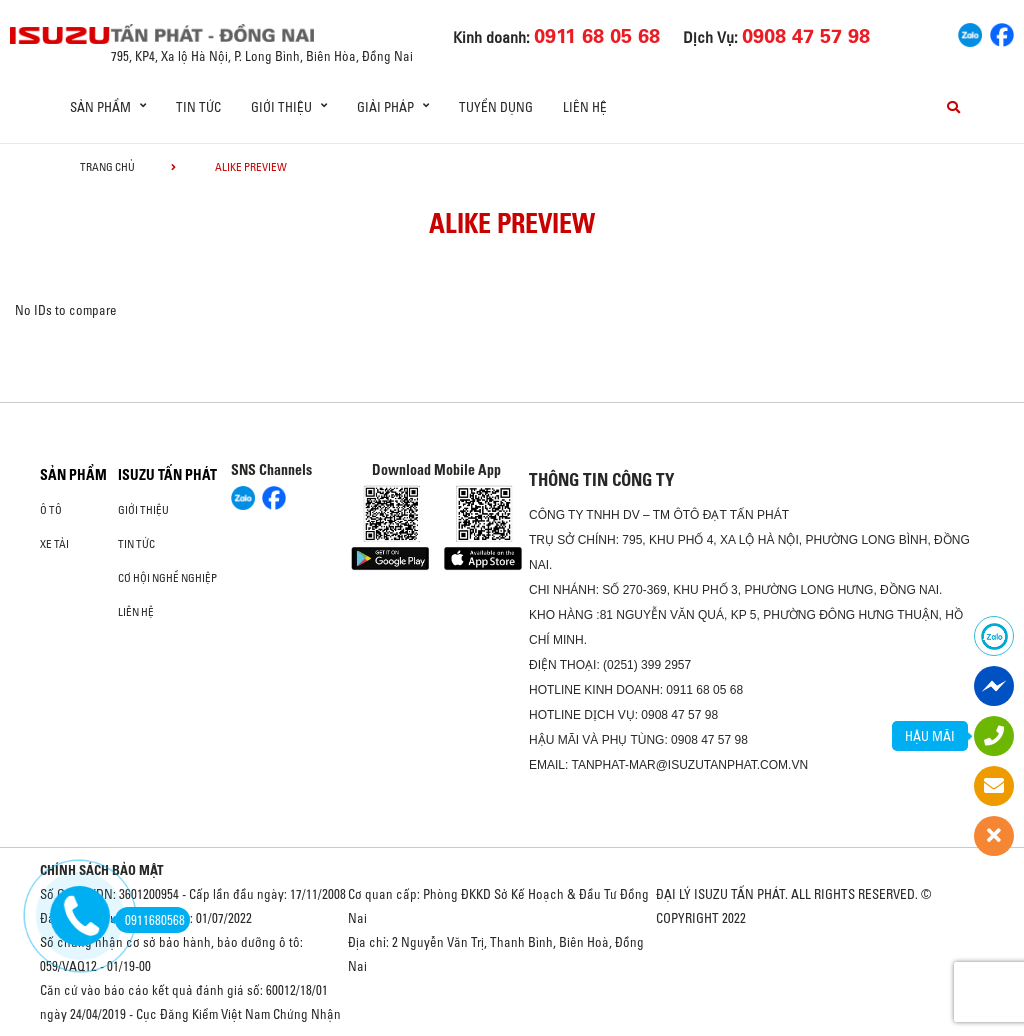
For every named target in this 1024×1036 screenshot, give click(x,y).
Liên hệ (585, 107)
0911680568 (150, 920)
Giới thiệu (143, 510)
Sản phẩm (73, 475)
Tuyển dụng (496, 107)
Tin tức (198, 107)
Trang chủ (107, 167)
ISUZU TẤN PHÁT (167, 475)
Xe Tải (54, 544)
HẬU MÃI (930, 736)
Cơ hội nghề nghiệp (167, 578)
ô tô (51, 510)
